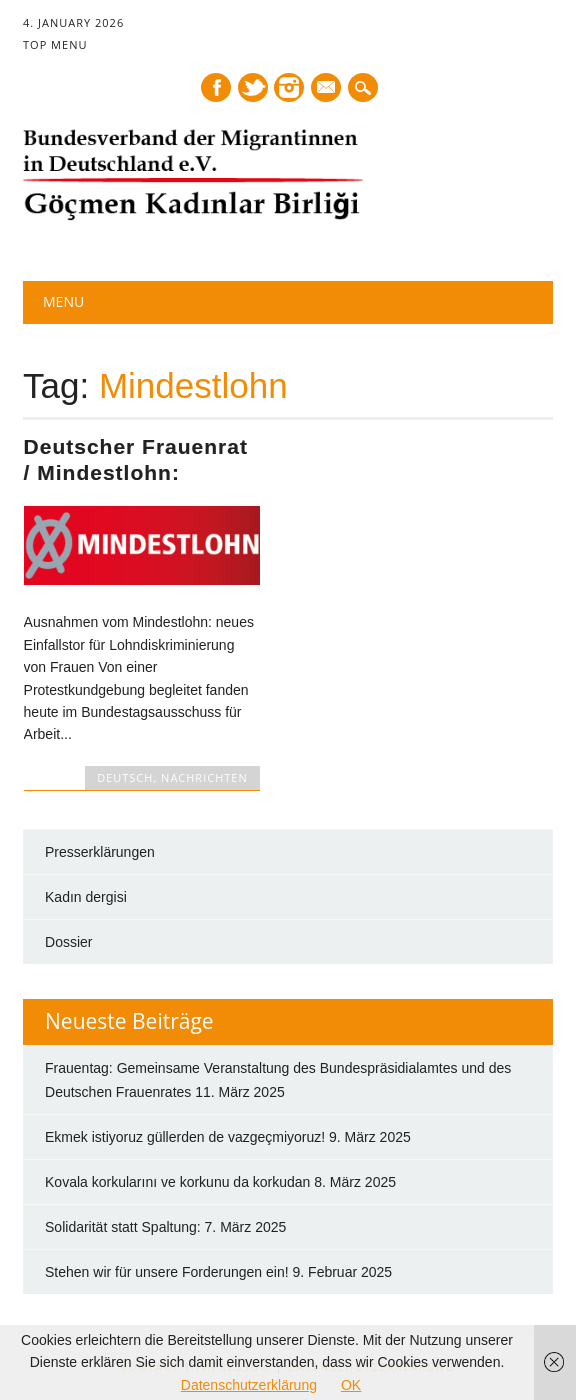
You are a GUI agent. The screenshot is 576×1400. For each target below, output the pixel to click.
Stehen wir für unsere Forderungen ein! (167, 1272)
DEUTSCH (125, 777)
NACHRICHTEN (204, 777)
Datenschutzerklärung (249, 1385)
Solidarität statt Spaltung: (123, 1227)
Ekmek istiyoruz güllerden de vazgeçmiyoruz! (185, 1137)
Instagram (289, 87)
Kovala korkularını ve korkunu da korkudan (177, 1182)
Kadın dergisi (86, 897)
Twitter (253, 87)
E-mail (328, 89)
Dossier (68, 942)
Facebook (216, 87)
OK (351, 1385)
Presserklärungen (100, 852)
